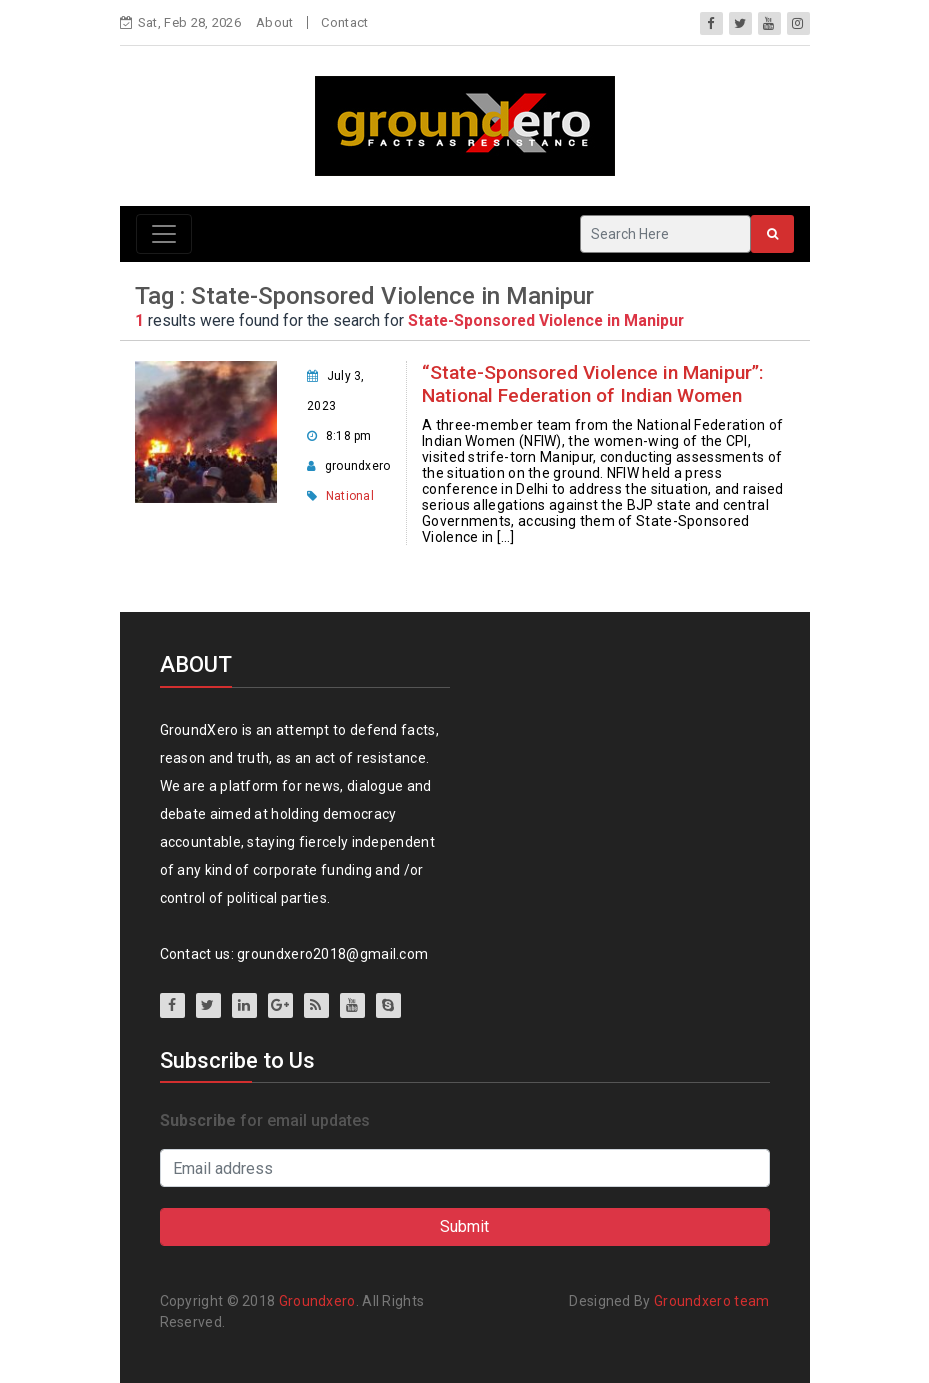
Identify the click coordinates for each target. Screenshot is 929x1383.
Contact (344, 22)
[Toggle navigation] (164, 234)
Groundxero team (712, 1301)
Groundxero (317, 1301)
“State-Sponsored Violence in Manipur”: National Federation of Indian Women (593, 384)
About (275, 22)
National (350, 496)
